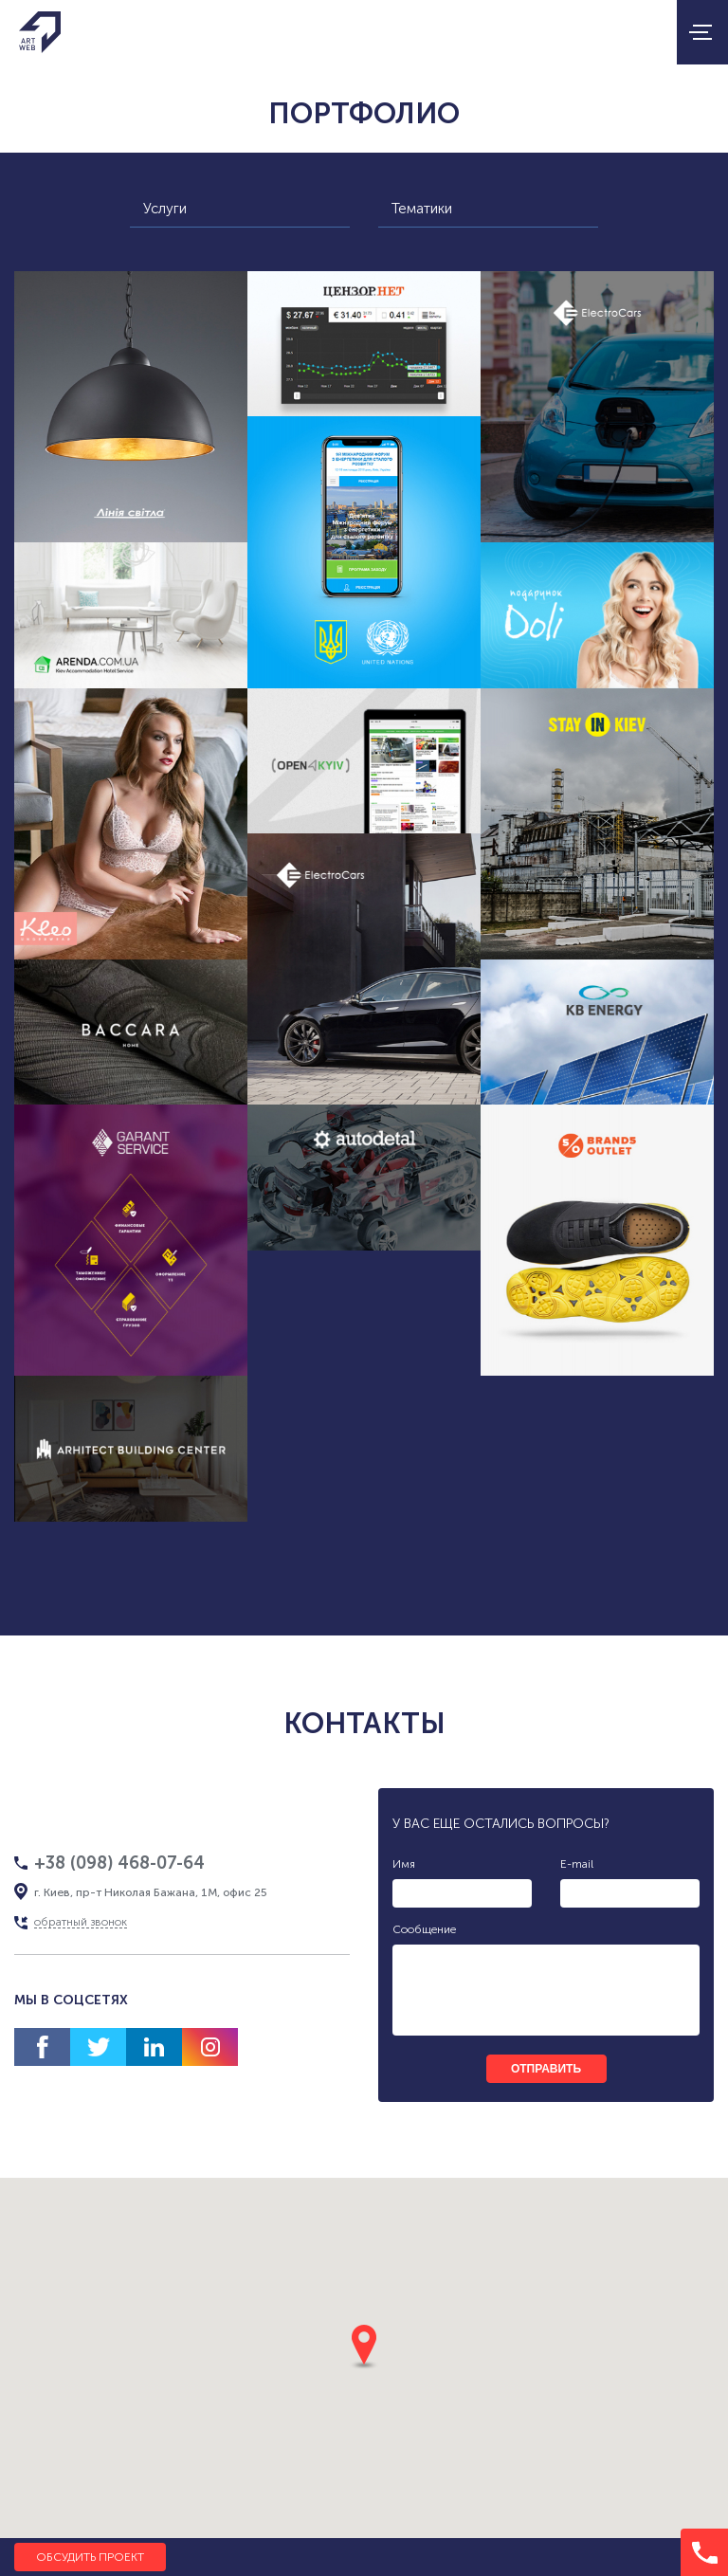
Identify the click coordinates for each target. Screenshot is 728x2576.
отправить (546, 2068)
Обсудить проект (90, 2557)
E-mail (576, 1864)
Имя (403, 1864)
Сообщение (424, 1929)
